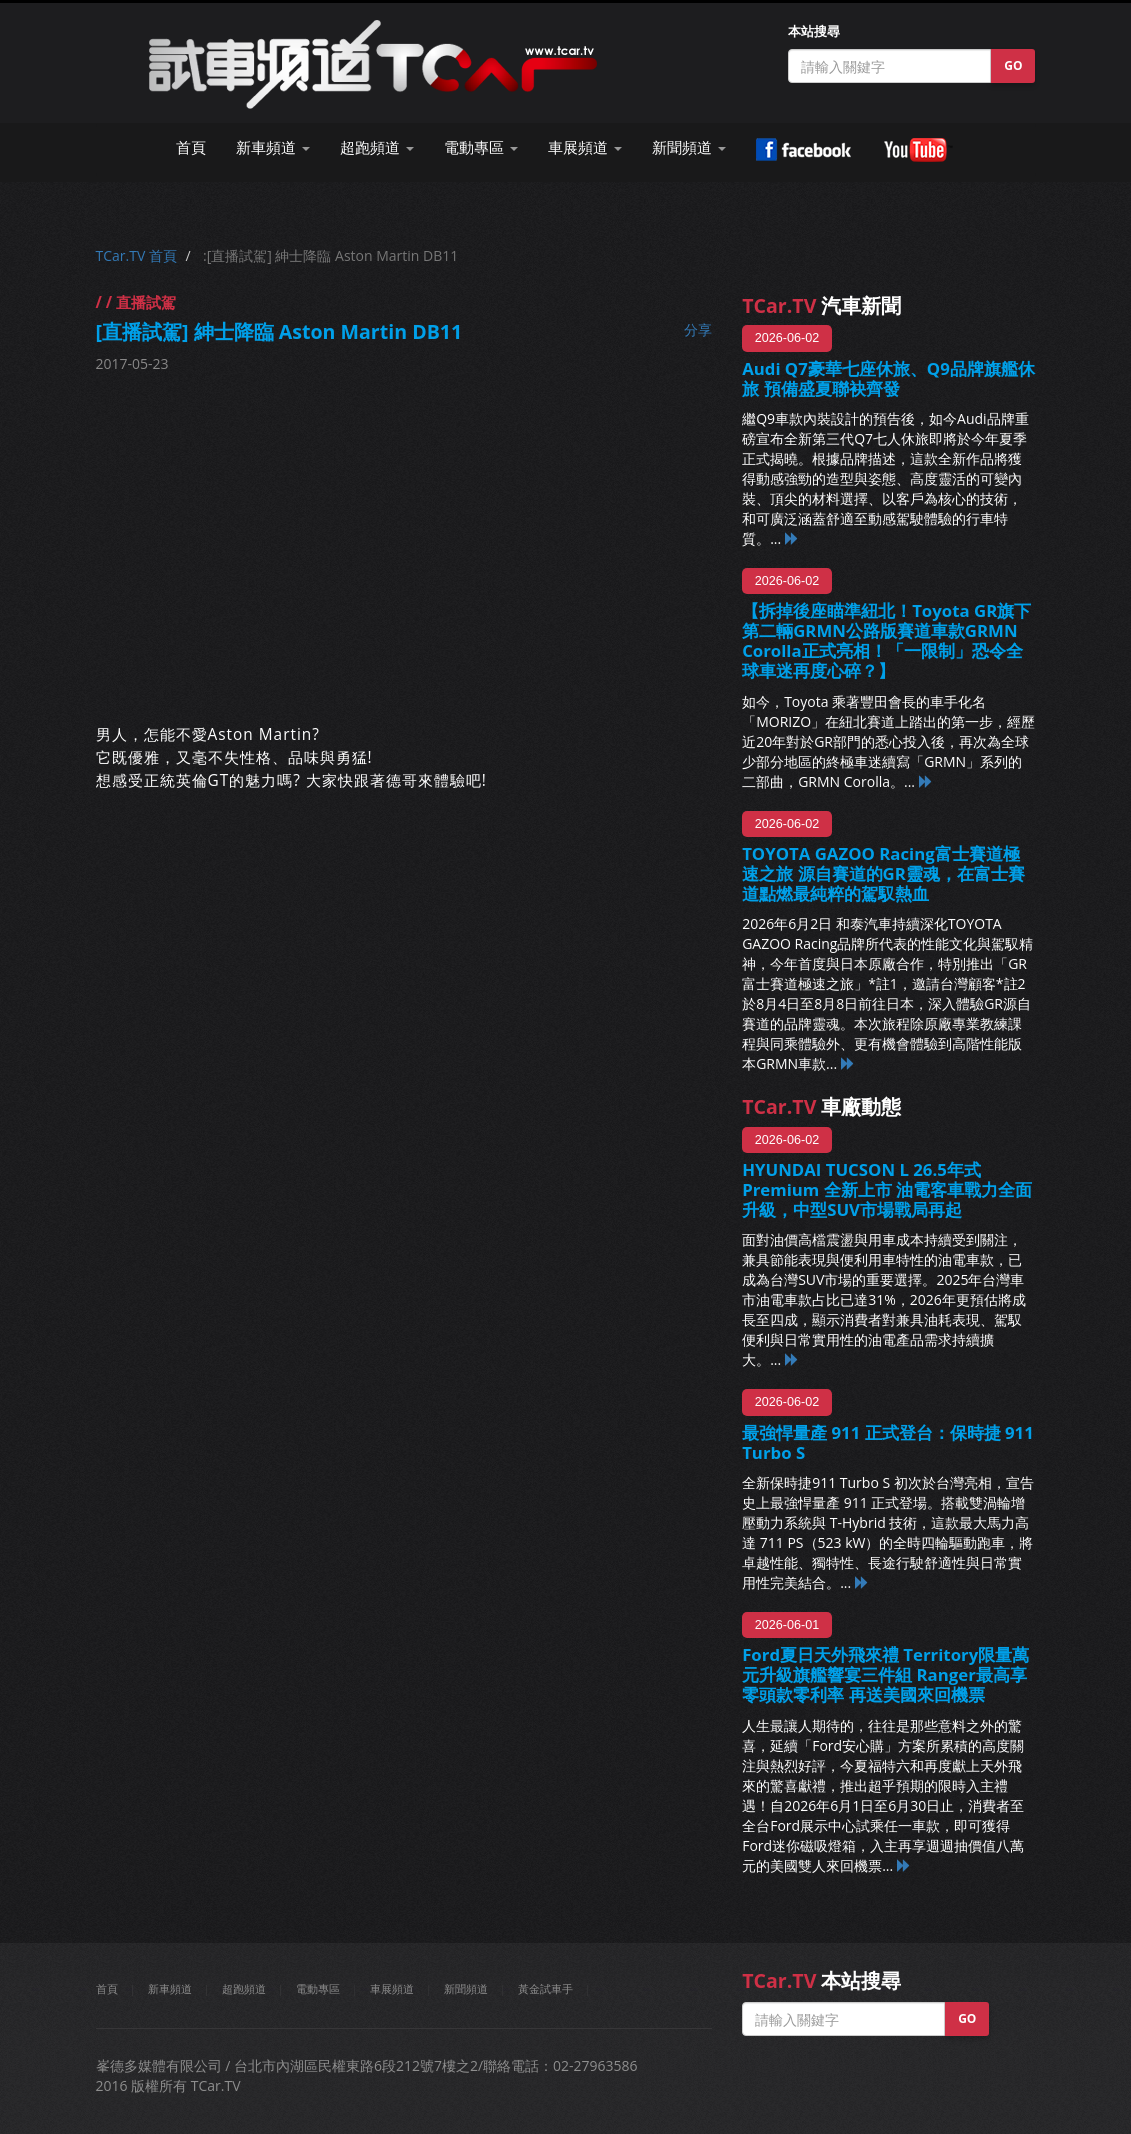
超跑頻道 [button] (377, 147)
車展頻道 (392, 1988)
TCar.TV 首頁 (136, 255)
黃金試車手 (545, 1988)
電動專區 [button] (481, 147)
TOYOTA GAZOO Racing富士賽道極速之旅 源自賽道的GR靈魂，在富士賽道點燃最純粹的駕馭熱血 (883, 873)
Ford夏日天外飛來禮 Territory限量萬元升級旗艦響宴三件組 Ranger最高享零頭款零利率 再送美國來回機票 (885, 1674)
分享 (698, 329)
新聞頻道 (466, 1988)
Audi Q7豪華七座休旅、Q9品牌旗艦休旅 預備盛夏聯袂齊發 (888, 378)
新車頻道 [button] (273, 147)
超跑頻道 (244, 1988)
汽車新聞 (821, 305)
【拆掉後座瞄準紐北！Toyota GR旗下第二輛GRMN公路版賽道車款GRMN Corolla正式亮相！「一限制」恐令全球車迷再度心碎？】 (886, 640)
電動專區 (318, 1988)
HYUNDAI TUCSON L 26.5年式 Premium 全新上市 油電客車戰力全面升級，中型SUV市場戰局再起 (887, 1189)
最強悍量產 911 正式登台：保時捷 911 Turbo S (888, 1442)
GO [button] (1013, 65)
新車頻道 (170, 1988)
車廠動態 (821, 1106)
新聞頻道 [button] (689, 147)
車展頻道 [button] (585, 147)
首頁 (191, 147)
